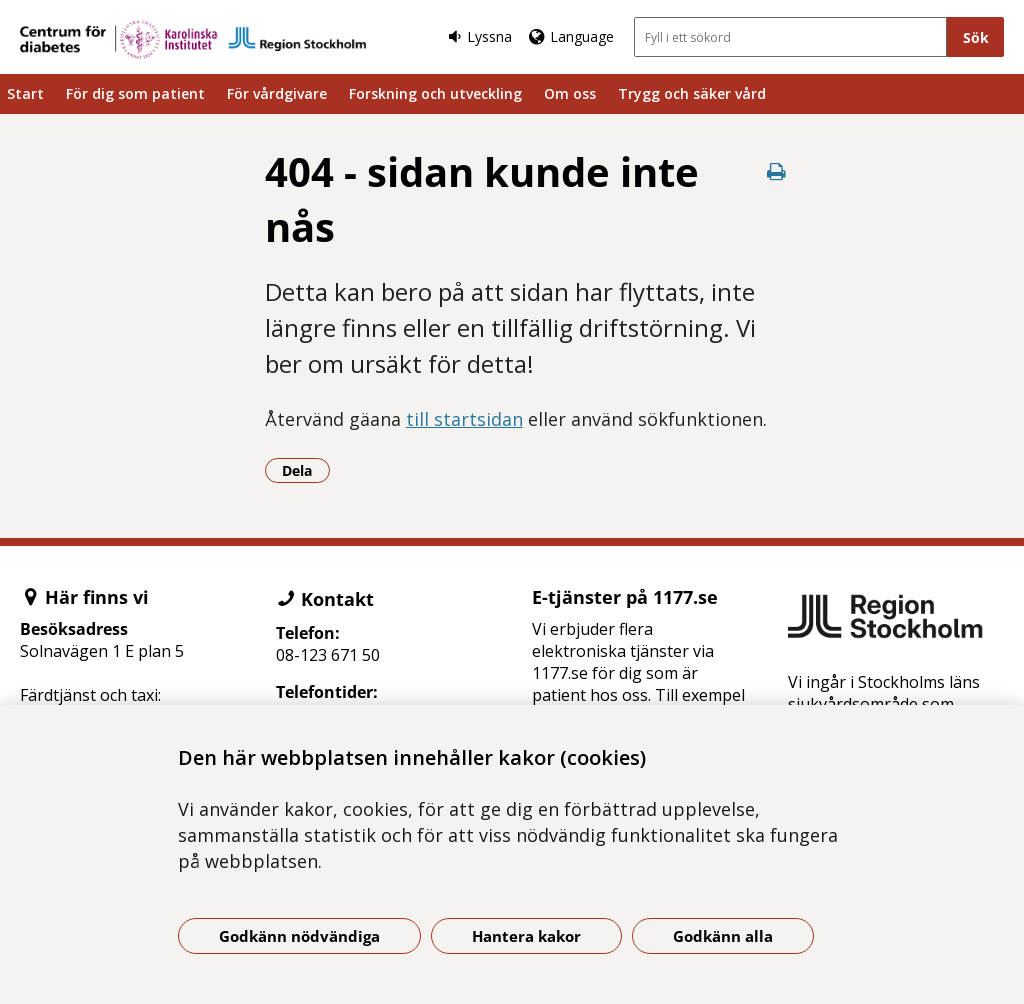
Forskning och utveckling (435, 93)
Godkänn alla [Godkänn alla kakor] (723, 936)
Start (25, 93)
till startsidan (464, 419)
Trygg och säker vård (692, 93)
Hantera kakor (526, 936)
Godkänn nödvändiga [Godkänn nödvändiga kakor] (299, 936)
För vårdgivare (277, 93)
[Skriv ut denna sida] (776, 171)
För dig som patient (135, 93)
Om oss (570, 93)
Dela (306, 470)
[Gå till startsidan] (193, 39)
